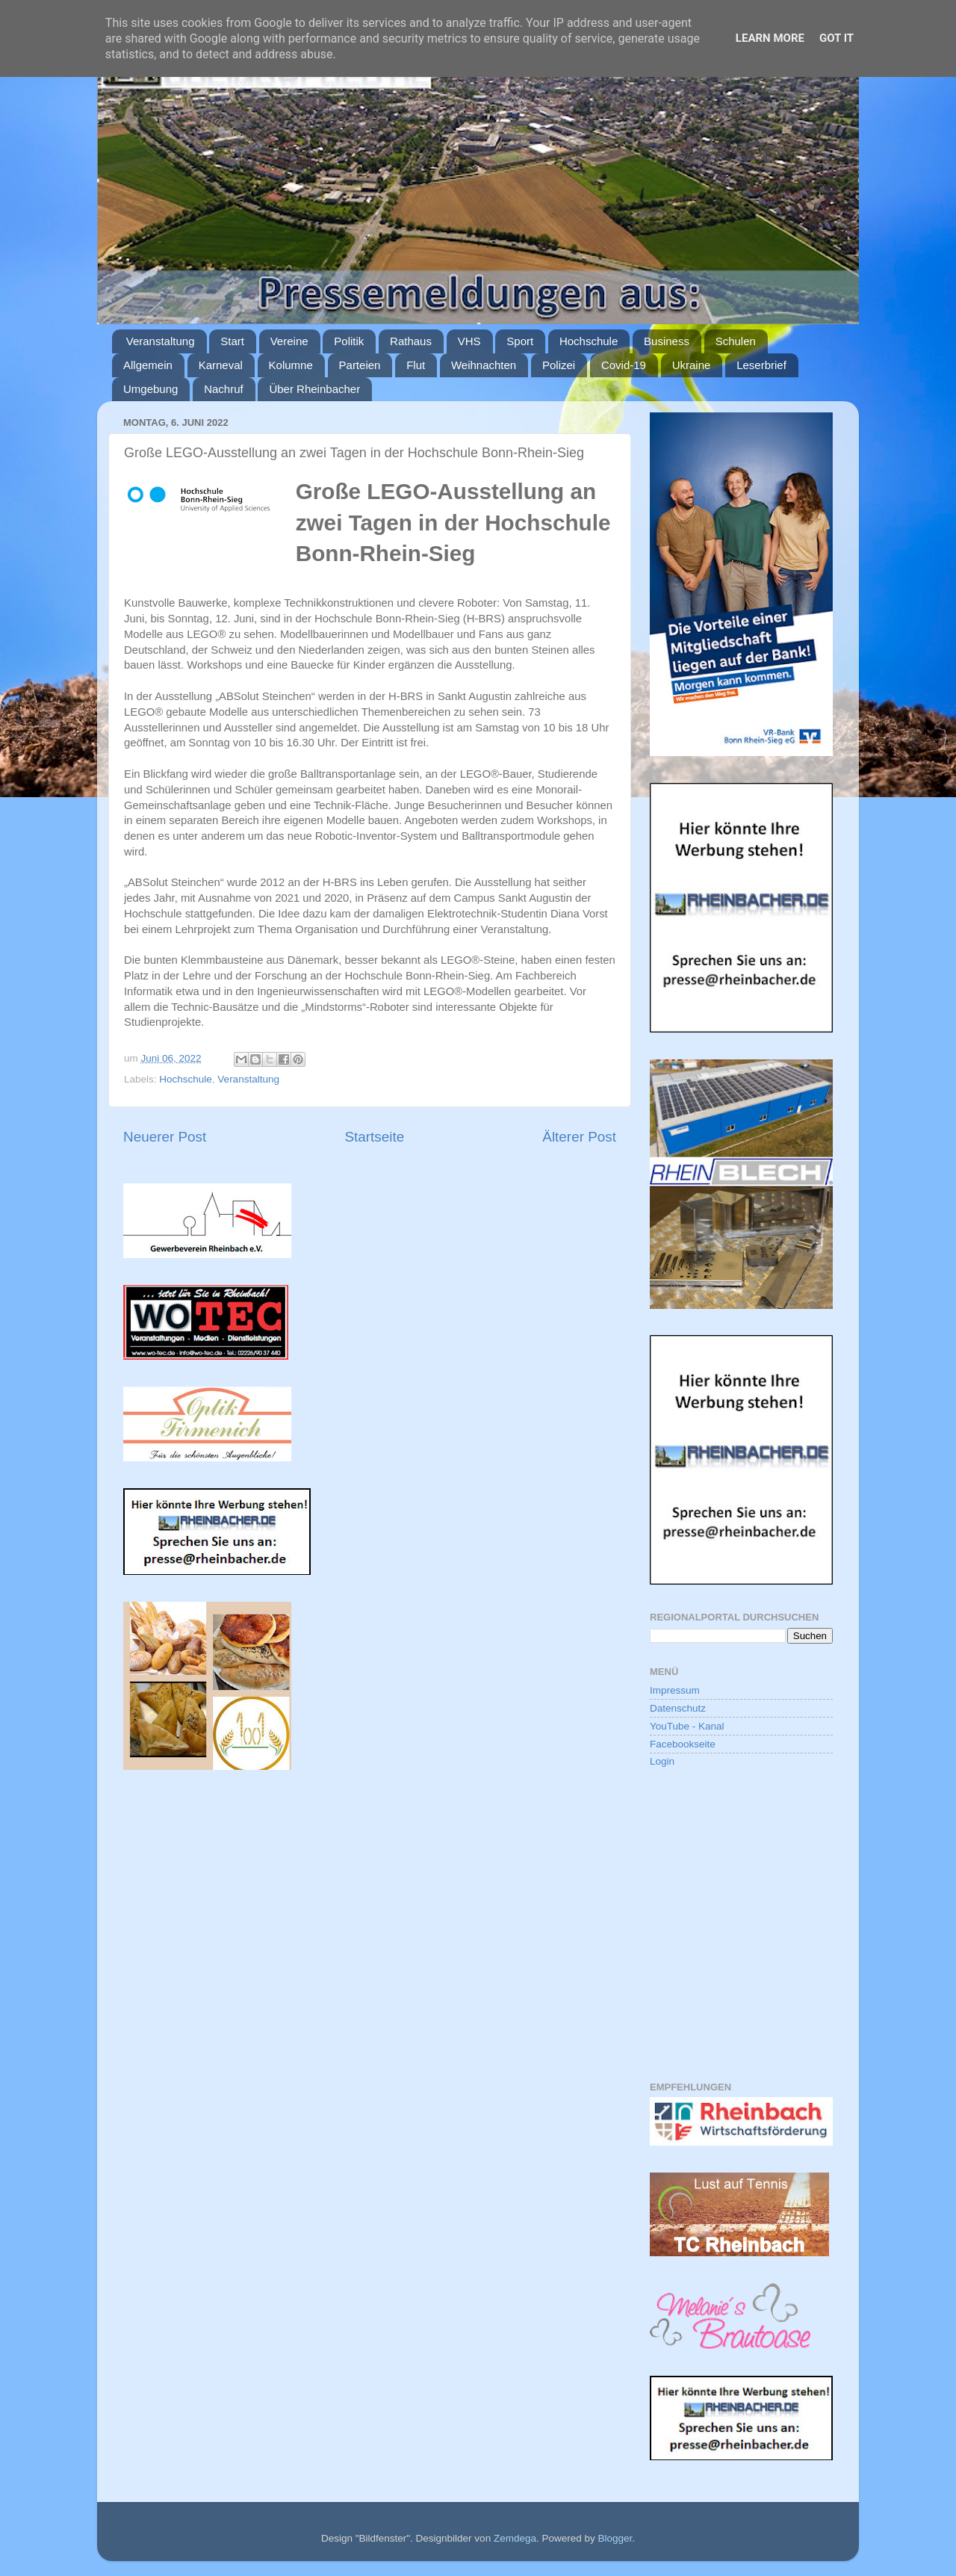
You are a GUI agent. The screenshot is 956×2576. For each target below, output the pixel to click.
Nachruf (223, 389)
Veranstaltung (160, 341)
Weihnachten (483, 365)
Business (666, 341)
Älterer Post (579, 1137)
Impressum (675, 1690)
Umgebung (150, 389)
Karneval (221, 365)
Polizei (558, 365)
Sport (519, 341)
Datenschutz (678, 1708)
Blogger (615, 2538)
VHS (469, 341)
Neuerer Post (164, 1137)
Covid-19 (623, 365)
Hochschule (588, 341)
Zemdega (515, 2538)
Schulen (736, 341)
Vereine (289, 341)
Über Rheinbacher (314, 389)
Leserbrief (761, 365)
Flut (415, 365)
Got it (836, 38)
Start (232, 341)
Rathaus (411, 341)
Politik (349, 341)
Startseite (374, 1137)
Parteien (360, 365)
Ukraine (691, 365)
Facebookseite (683, 1744)
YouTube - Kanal (687, 1726)
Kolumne (291, 365)
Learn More (770, 38)
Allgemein (148, 365)
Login (662, 1761)
